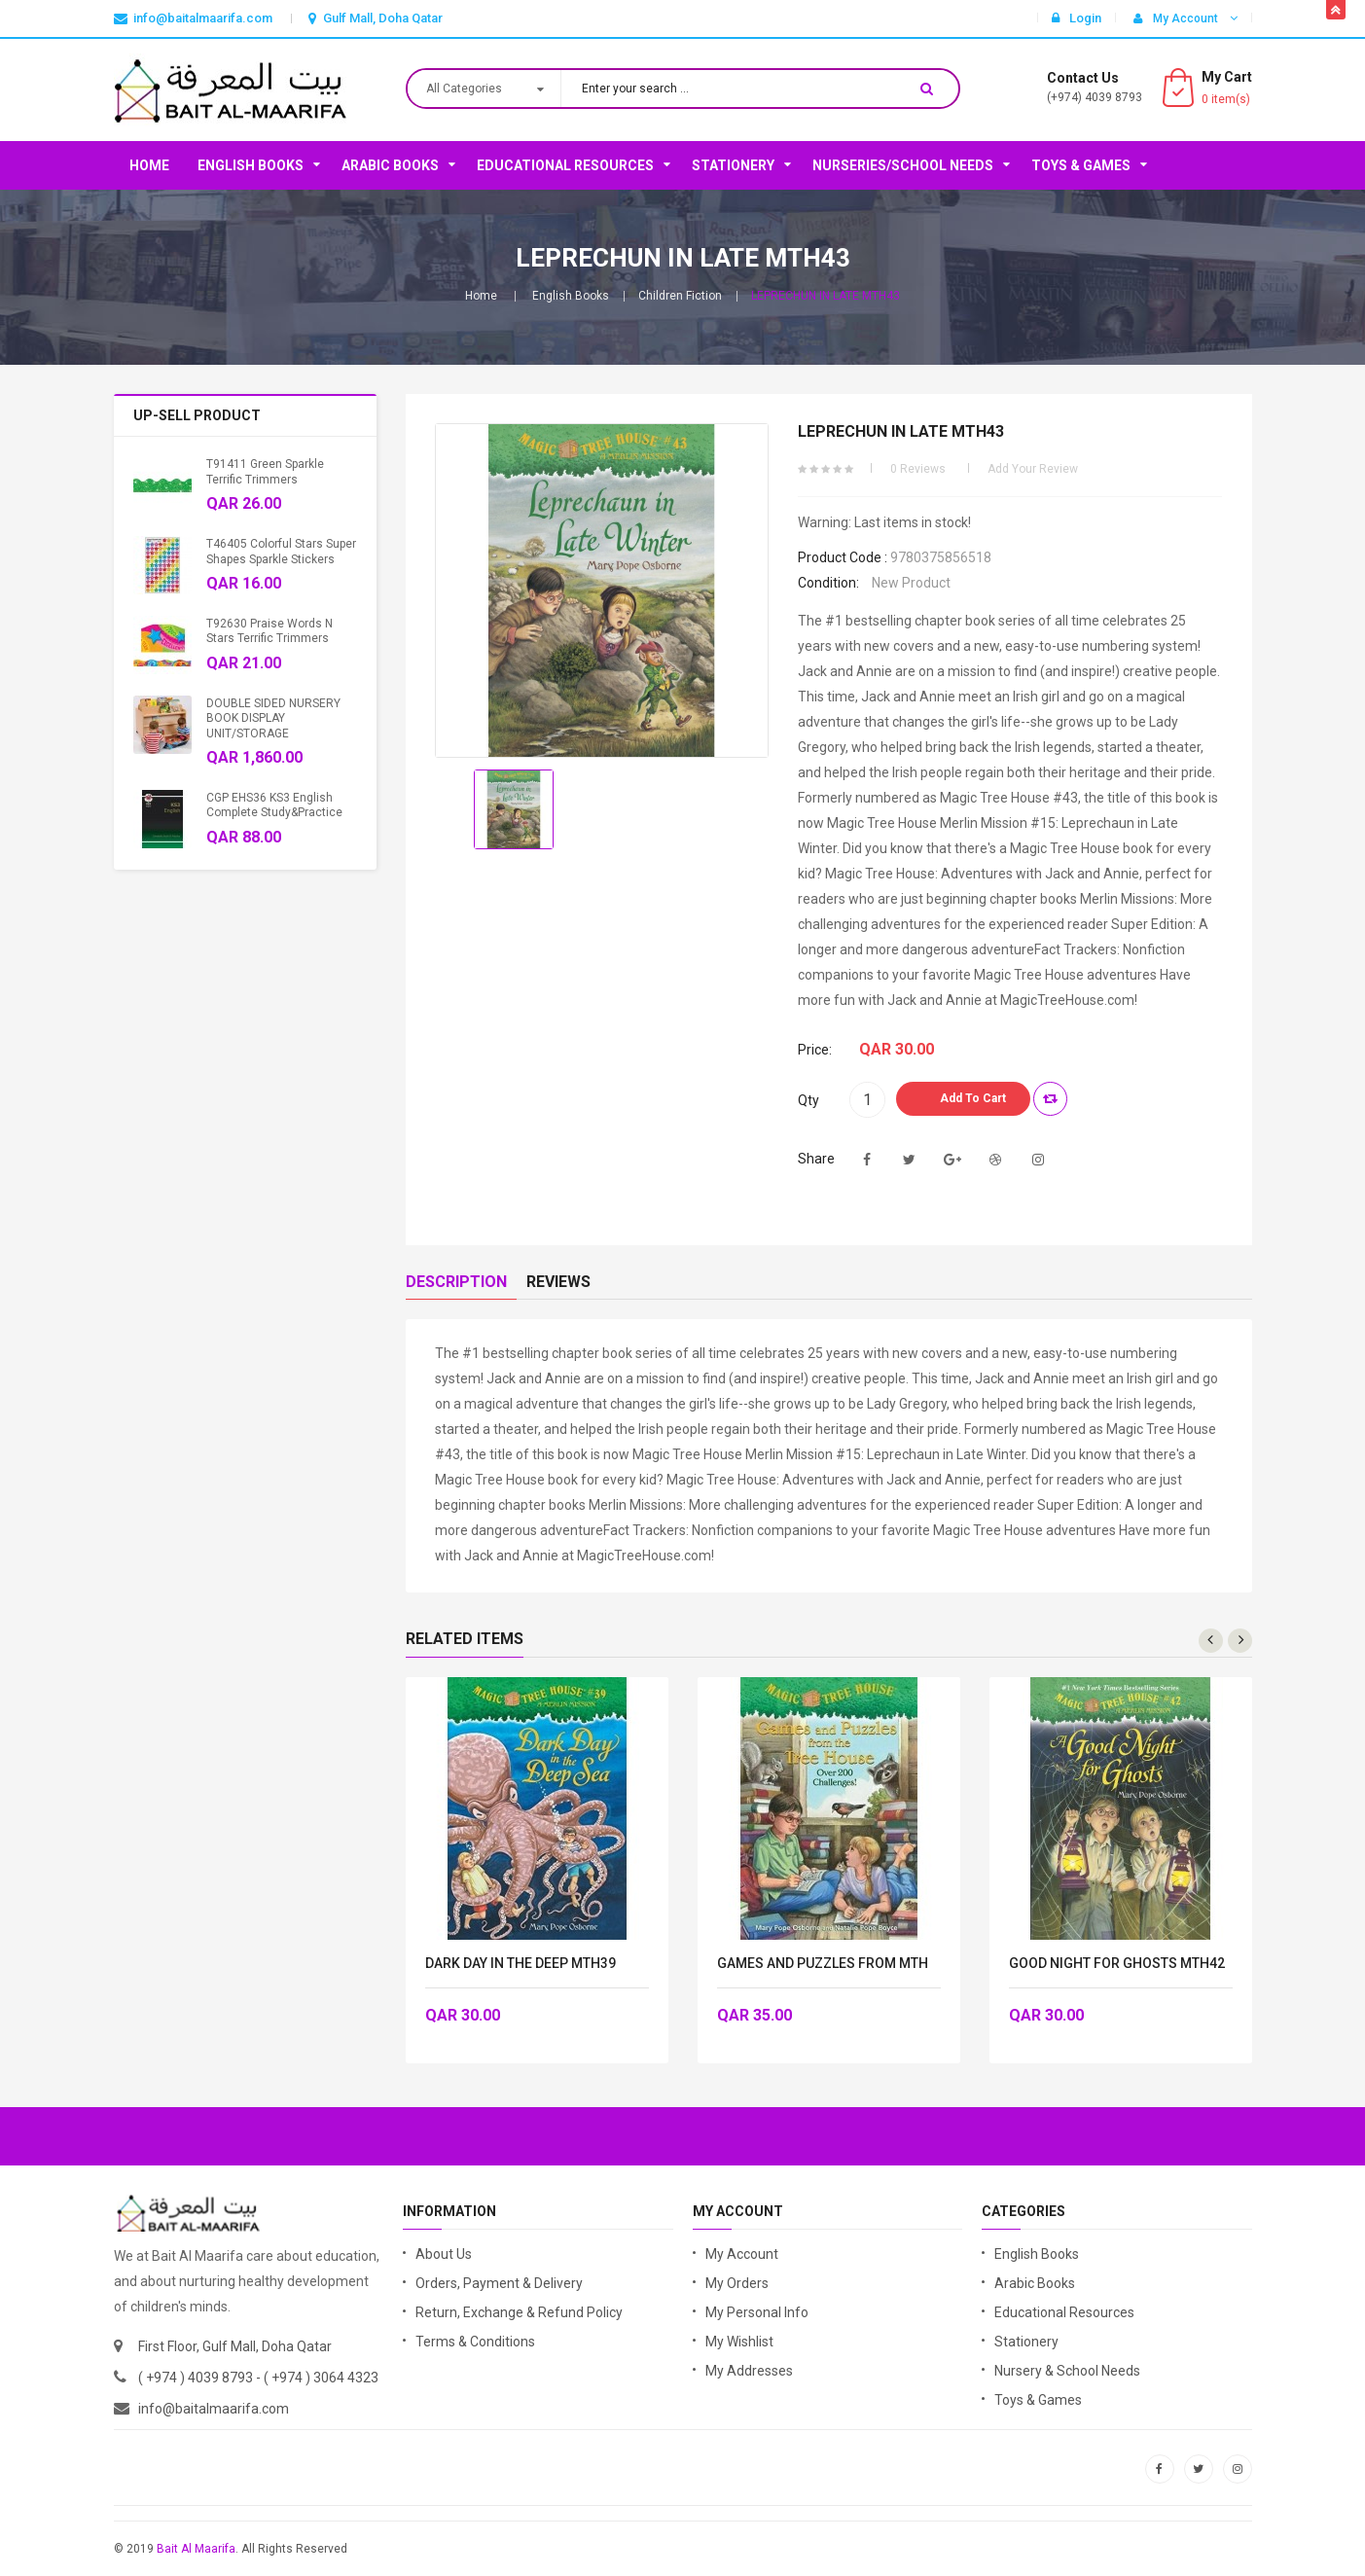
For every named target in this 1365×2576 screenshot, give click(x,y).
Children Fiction (680, 296)
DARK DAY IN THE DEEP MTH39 (520, 1963)
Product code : (842, 557)
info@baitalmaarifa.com (213, 2408)
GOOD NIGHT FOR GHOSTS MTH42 (1117, 1963)
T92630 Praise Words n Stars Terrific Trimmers (269, 631)
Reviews (558, 1281)
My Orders (737, 2283)
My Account (741, 2254)
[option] (514, 809)
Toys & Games (1081, 165)
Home (149, 165)
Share (816, 1158)
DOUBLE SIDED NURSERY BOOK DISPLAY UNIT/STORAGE (273, 718)
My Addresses (749, 2371)
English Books (251, 165)
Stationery (733, 165)
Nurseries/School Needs (902, 165)
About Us (443, 2254)
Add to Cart (973, 1098)
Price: (815, 1049)
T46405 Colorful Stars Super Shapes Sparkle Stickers (281, 551)
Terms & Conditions (475, 2341)
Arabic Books (390, 165)
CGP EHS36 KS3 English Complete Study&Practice (274, 805)
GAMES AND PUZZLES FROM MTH (822, 1963)
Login (1076, 18)
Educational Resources (565, 165)
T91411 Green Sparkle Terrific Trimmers (265, 471)
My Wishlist (739, 2341)
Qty (808, 1100)
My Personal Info (756, 2312)
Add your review (1033, 469)
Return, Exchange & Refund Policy (519, 2312)
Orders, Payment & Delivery (499, 2283)
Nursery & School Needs (1067, 2371)
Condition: (828, 582)
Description (456, 1281)
